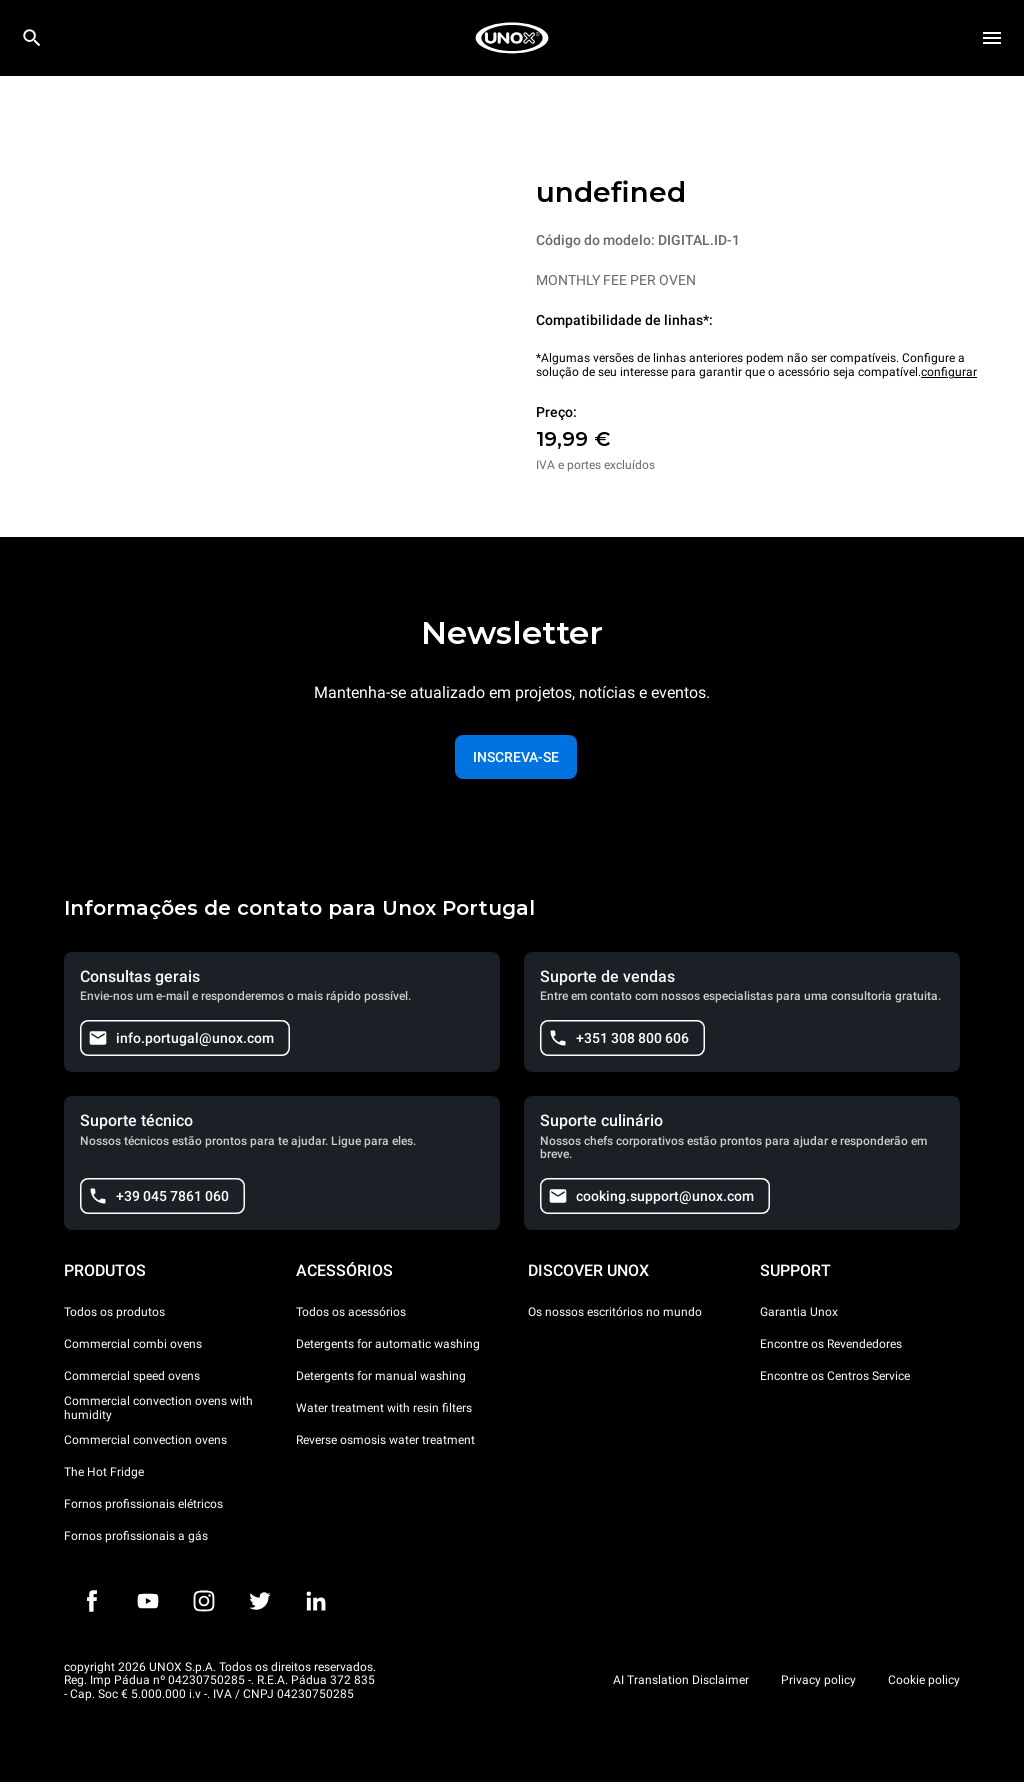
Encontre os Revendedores (831, 1344)
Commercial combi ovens (133, 1344)
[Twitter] (260, 1601)
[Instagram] (204, 1601)
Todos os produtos (114, 1312)
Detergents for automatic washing (388, 1344)
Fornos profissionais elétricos (143, 1504)
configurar (949, 372)
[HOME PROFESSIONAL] (512, 38)
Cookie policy (924, 1680)
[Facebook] (92, 1601)
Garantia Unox (799, 1312)
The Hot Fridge (104, 1472)
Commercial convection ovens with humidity (158, 1408)
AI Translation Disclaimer (681, 1680)
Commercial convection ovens (145, 1440)
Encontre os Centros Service (835, 1376)
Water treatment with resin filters (384, 1408)
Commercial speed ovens (132, 1376)
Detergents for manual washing (381, 1376)
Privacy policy (818, 1680)
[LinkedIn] (316, 1601)
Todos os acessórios (351, 1312)
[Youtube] (148, 1601)
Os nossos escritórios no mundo (615, 1312)
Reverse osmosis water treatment (385, 1440)
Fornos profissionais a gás (136, 1536)
